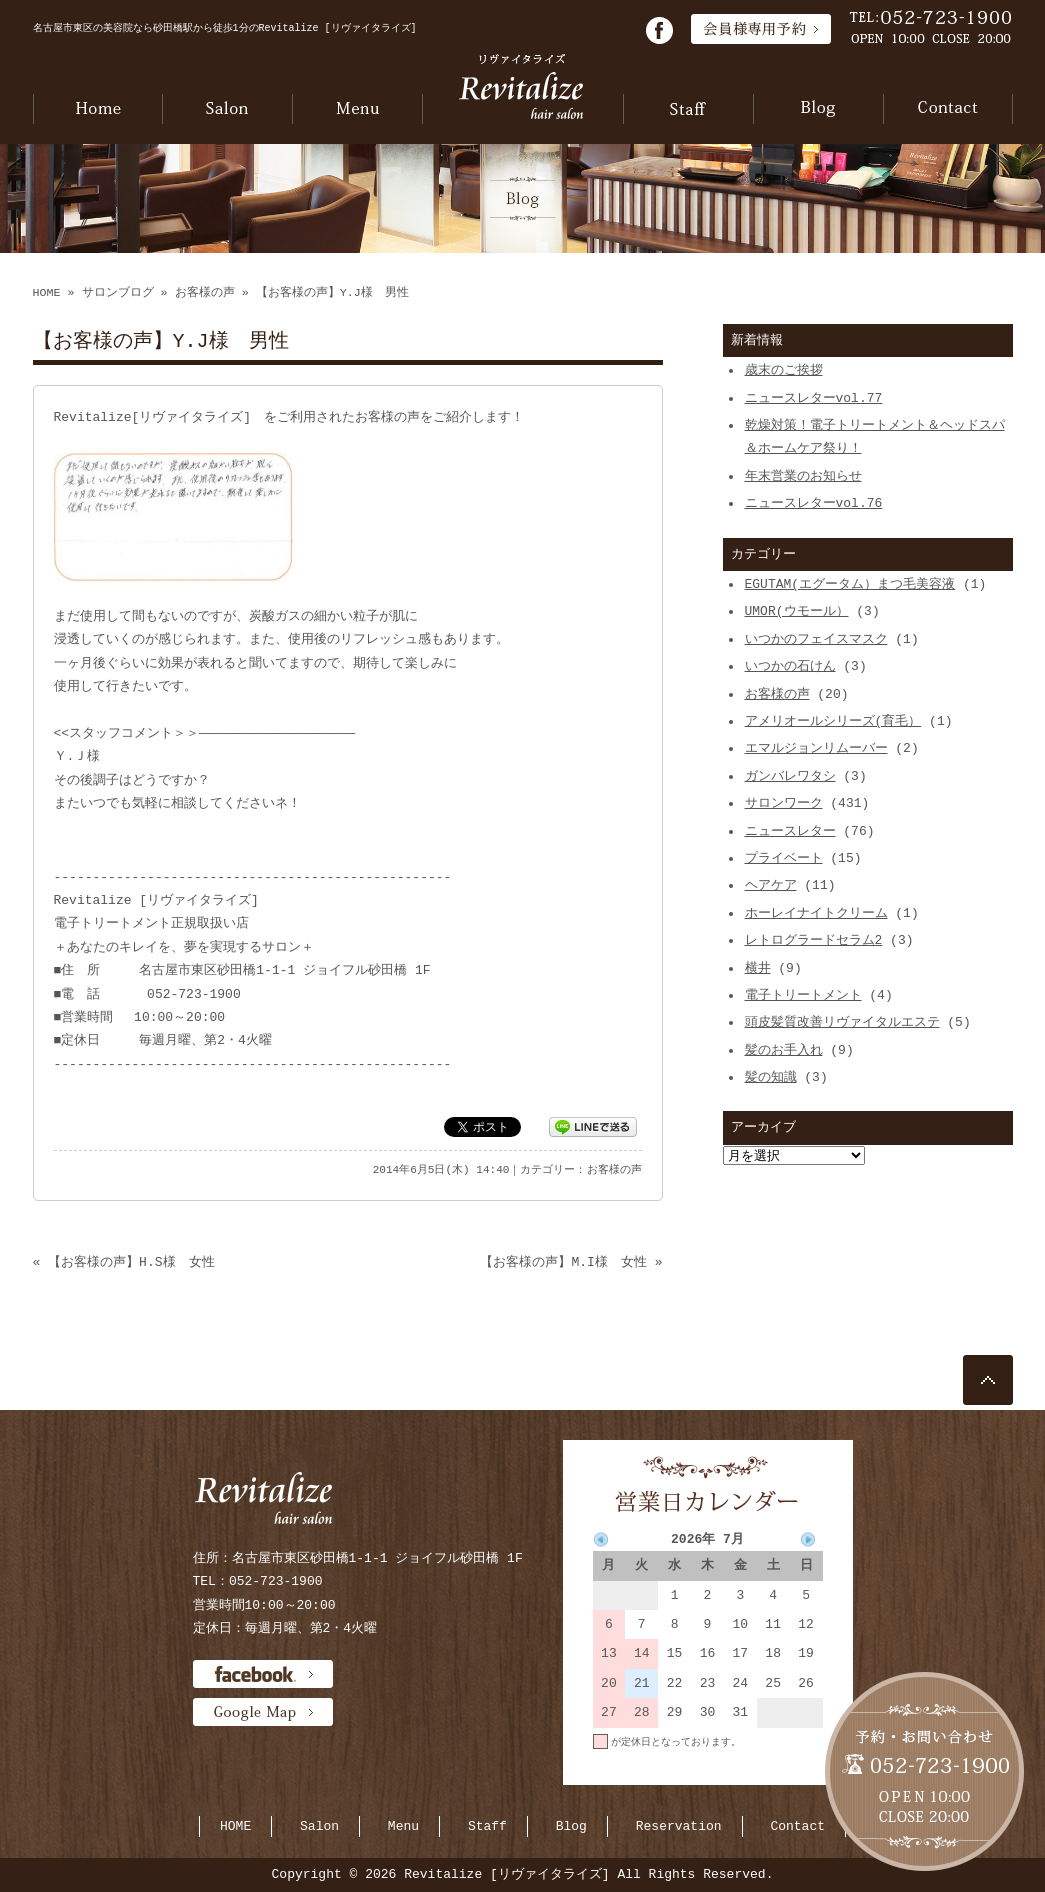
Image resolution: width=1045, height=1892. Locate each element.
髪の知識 (771, 1077)
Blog (571, 1826)
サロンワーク (784, 803)
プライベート (784, 858)
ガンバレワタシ (790, 776)
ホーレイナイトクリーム (816, 913)
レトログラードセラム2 (814, 940)
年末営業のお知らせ (803, 476)
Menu (403, 1826)
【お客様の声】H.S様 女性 (131, 1262)
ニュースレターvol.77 (814, 398)
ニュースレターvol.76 (814, 503)
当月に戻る (798, 1770)
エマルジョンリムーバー (816, 748)
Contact (797, 1826)
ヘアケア (771, 885)
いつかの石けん (790, 666)
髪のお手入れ (784, 1050)
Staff (487, 1826)
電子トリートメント (803, 995)
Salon (319, 1826)
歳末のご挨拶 (784, 370)
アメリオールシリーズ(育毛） (833, 721)
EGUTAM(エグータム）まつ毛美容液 (850, 584)
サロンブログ (118, 293)
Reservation (679, 1826)
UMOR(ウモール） (797, 611)
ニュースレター (790, 831)
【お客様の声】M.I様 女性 (563, 1262)
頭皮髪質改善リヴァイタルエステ (842, 1022)
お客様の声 (205, 293)
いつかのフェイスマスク (816, 639)
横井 (758, 968)
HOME (47, 293)
